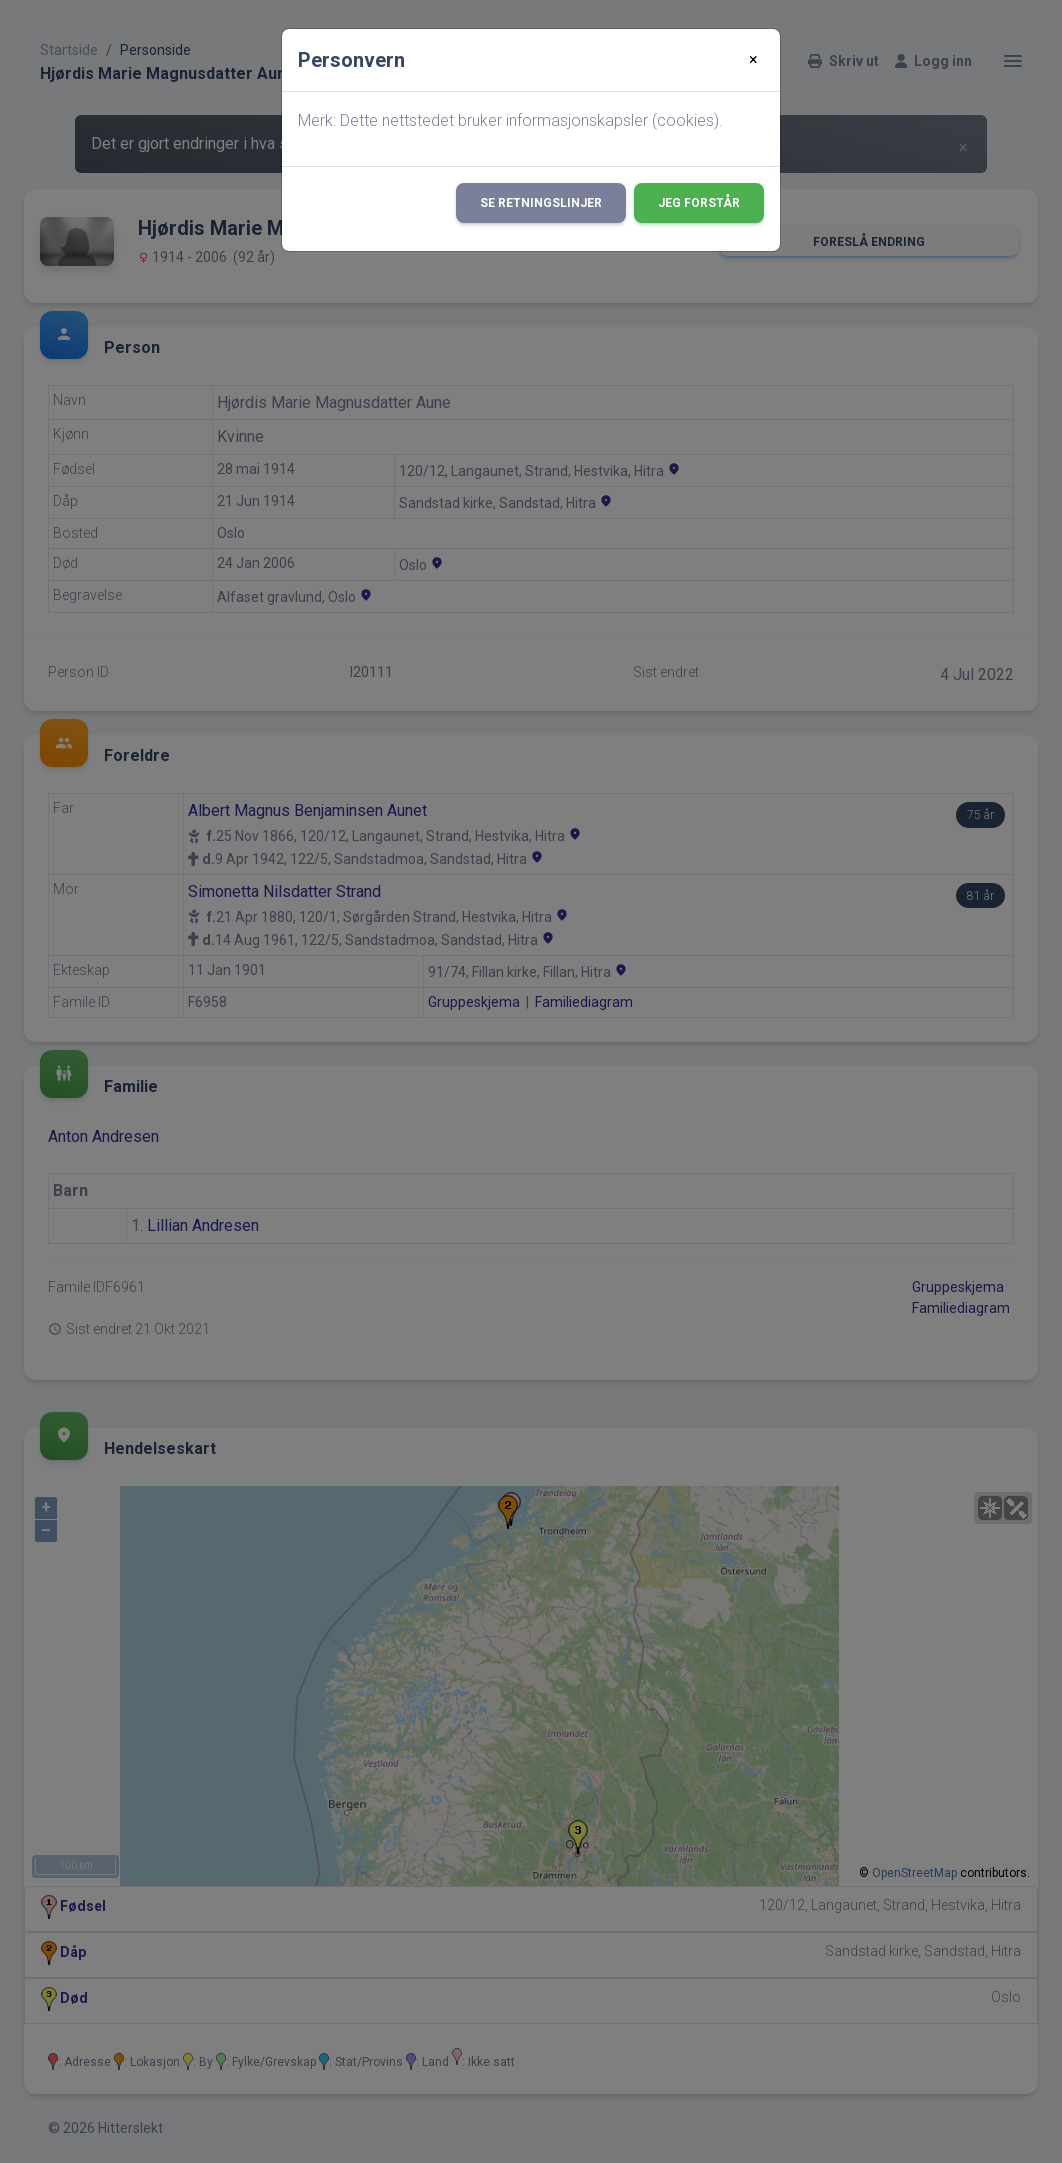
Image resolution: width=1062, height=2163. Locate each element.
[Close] (753, 60)
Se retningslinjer (541, 203)
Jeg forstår (699, 203)
